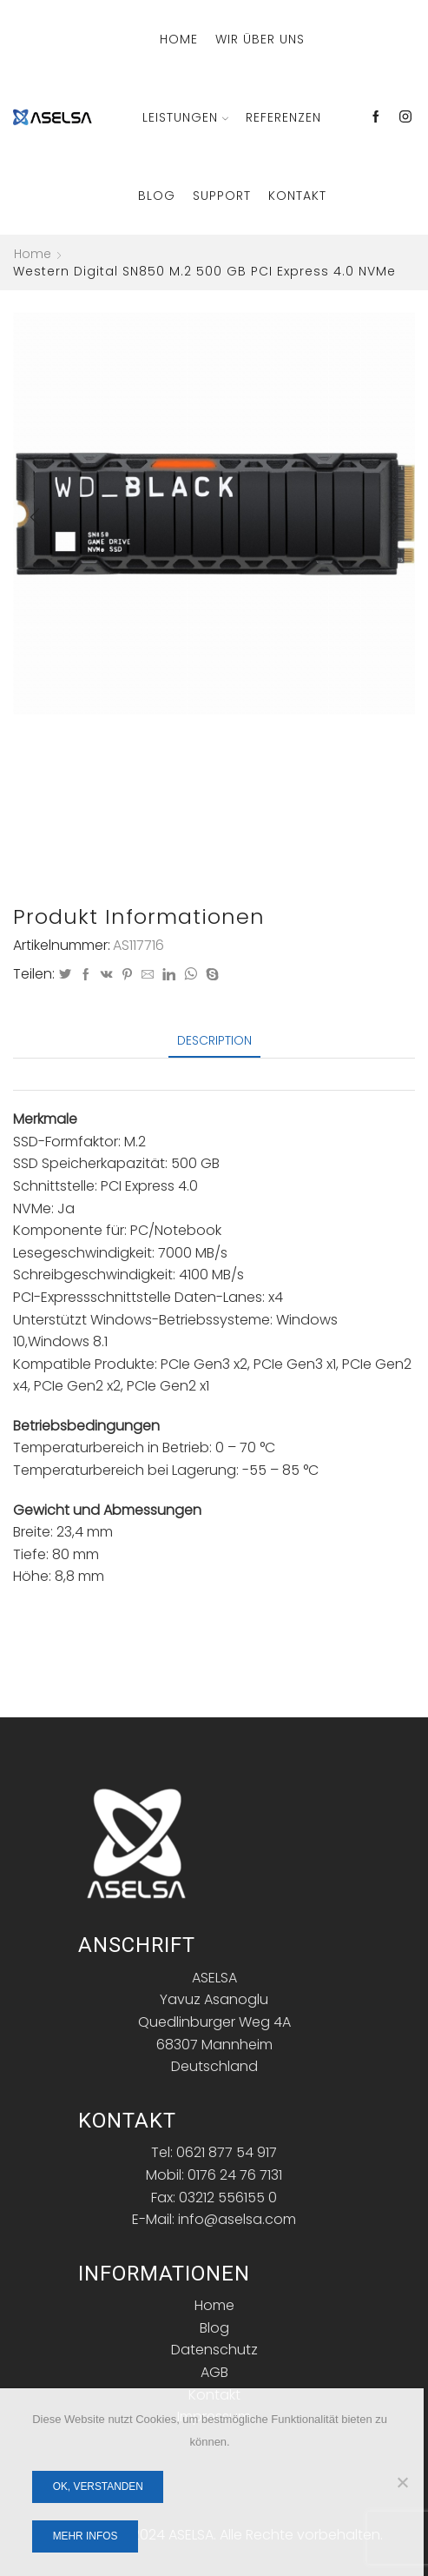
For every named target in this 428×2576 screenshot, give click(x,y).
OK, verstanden (98, 2486)
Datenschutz (214, 2350)
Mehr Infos (85, 2536)
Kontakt (297, 195)
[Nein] (402, 2482)
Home (179, 39)
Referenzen (283, 117)
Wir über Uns (260, 39)
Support (222, 195)
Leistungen (185, 117)
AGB (214, 2372)
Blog (156, 195)
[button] (34, 517)
